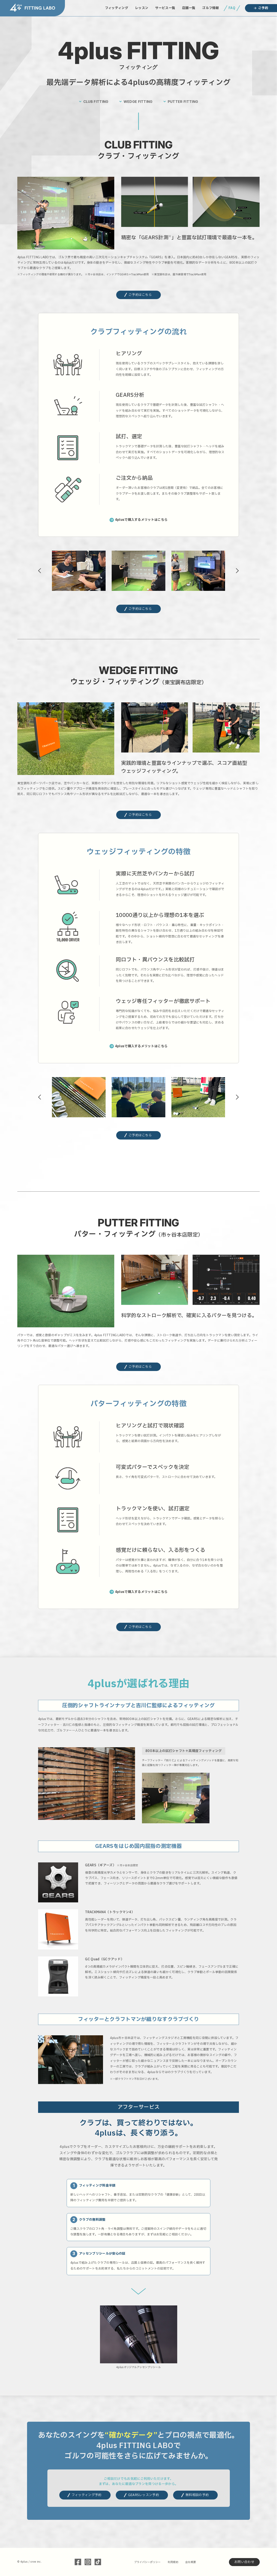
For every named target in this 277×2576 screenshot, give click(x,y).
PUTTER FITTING (183, 101)
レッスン (141, 8)
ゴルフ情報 (210, 8)
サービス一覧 (165, 8)
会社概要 (190, 2562)
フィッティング (116, 8)
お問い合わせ (244, 2562)
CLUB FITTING (95, 101)
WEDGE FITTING (138, 101)
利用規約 (173, 2562)
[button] (39, 571)
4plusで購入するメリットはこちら (141, 519)
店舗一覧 (188, 8)
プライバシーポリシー (147, 2562)
